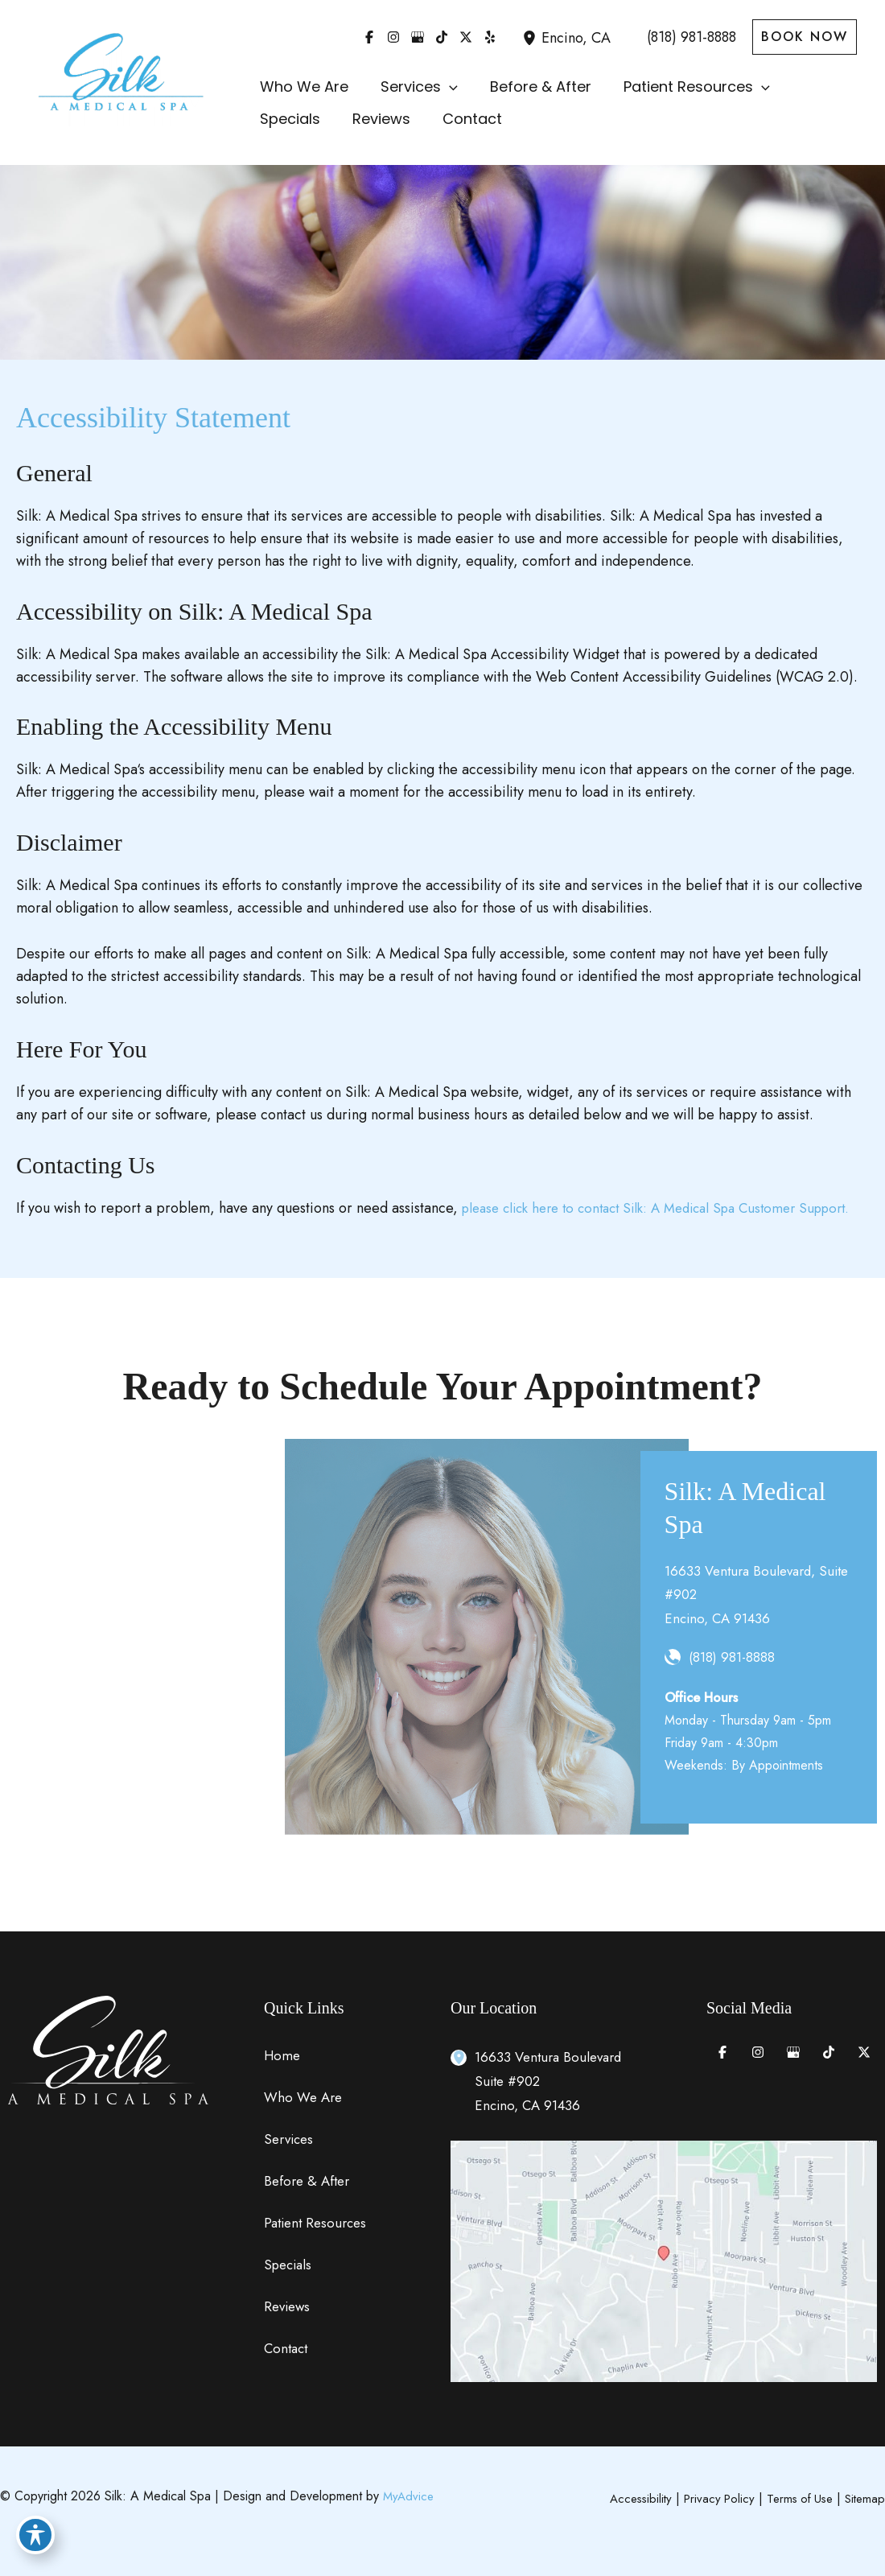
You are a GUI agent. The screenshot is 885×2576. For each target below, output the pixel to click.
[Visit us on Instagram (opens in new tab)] (393, 37)
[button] (804, 37)
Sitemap (863, 2498)
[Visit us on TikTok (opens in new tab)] (442, 37)
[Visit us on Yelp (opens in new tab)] (490, 37)
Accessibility (628, 2498)
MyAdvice (409, 2496)
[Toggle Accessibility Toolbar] (35, 2540)
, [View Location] (576, 37)
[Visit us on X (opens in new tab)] (466, 37)
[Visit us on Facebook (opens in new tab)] (369, 37)
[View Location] (531, 37)
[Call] (681, 37)
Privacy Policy (710, 2498)
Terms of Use (794, 2498)
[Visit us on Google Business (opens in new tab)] (418, 37)
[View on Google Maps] (664, 2259)
